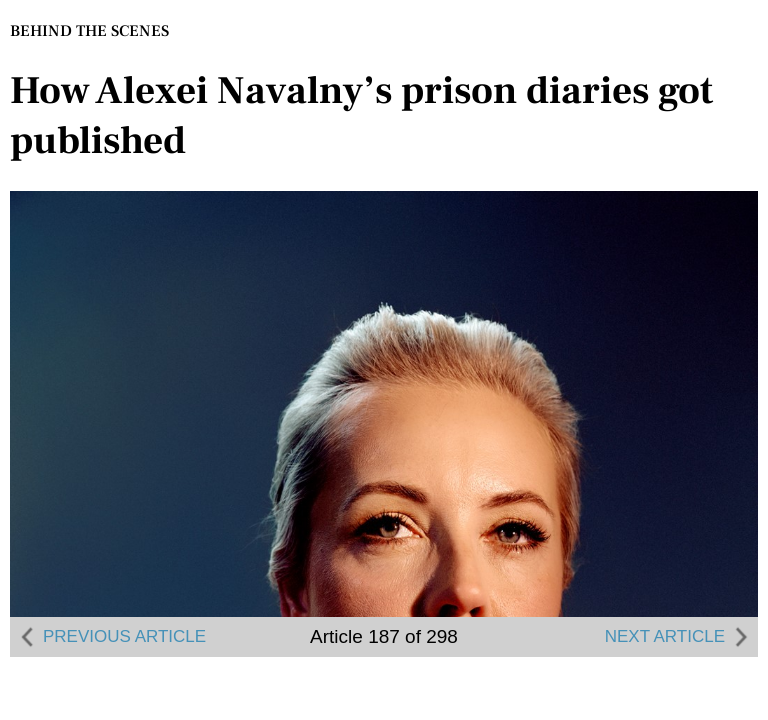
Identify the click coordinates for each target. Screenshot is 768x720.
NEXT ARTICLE (679, 637)
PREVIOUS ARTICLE (110, 637)
